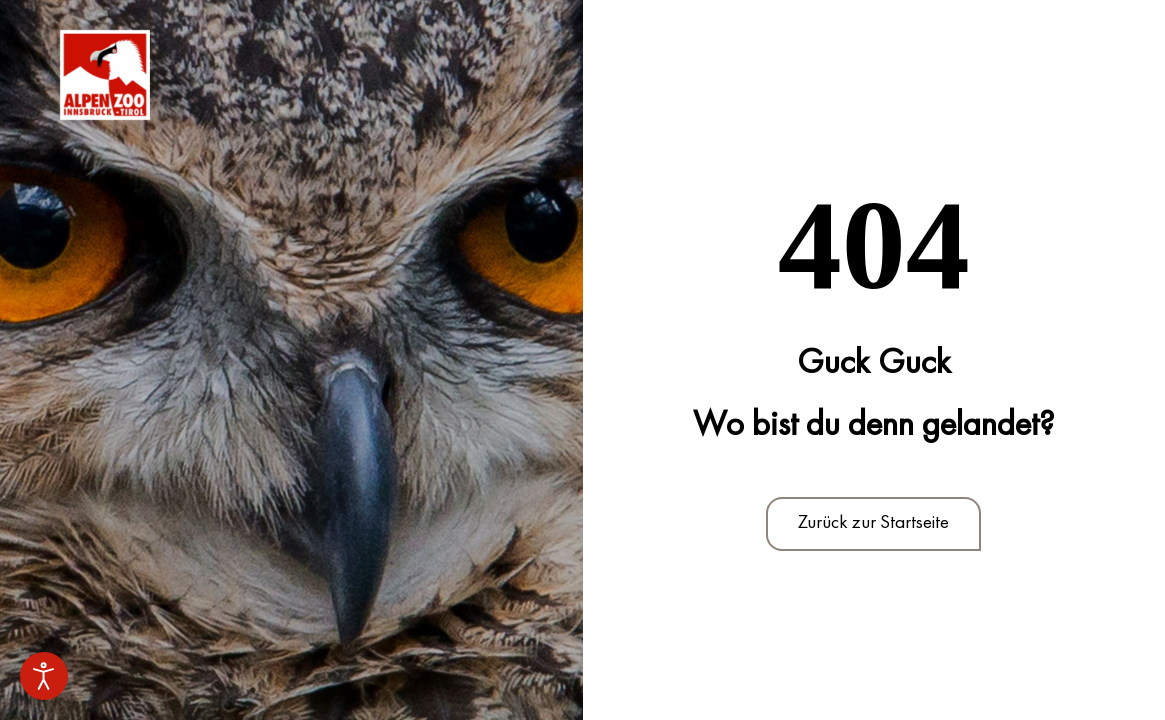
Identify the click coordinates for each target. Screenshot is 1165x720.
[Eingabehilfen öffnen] (44, 676)
